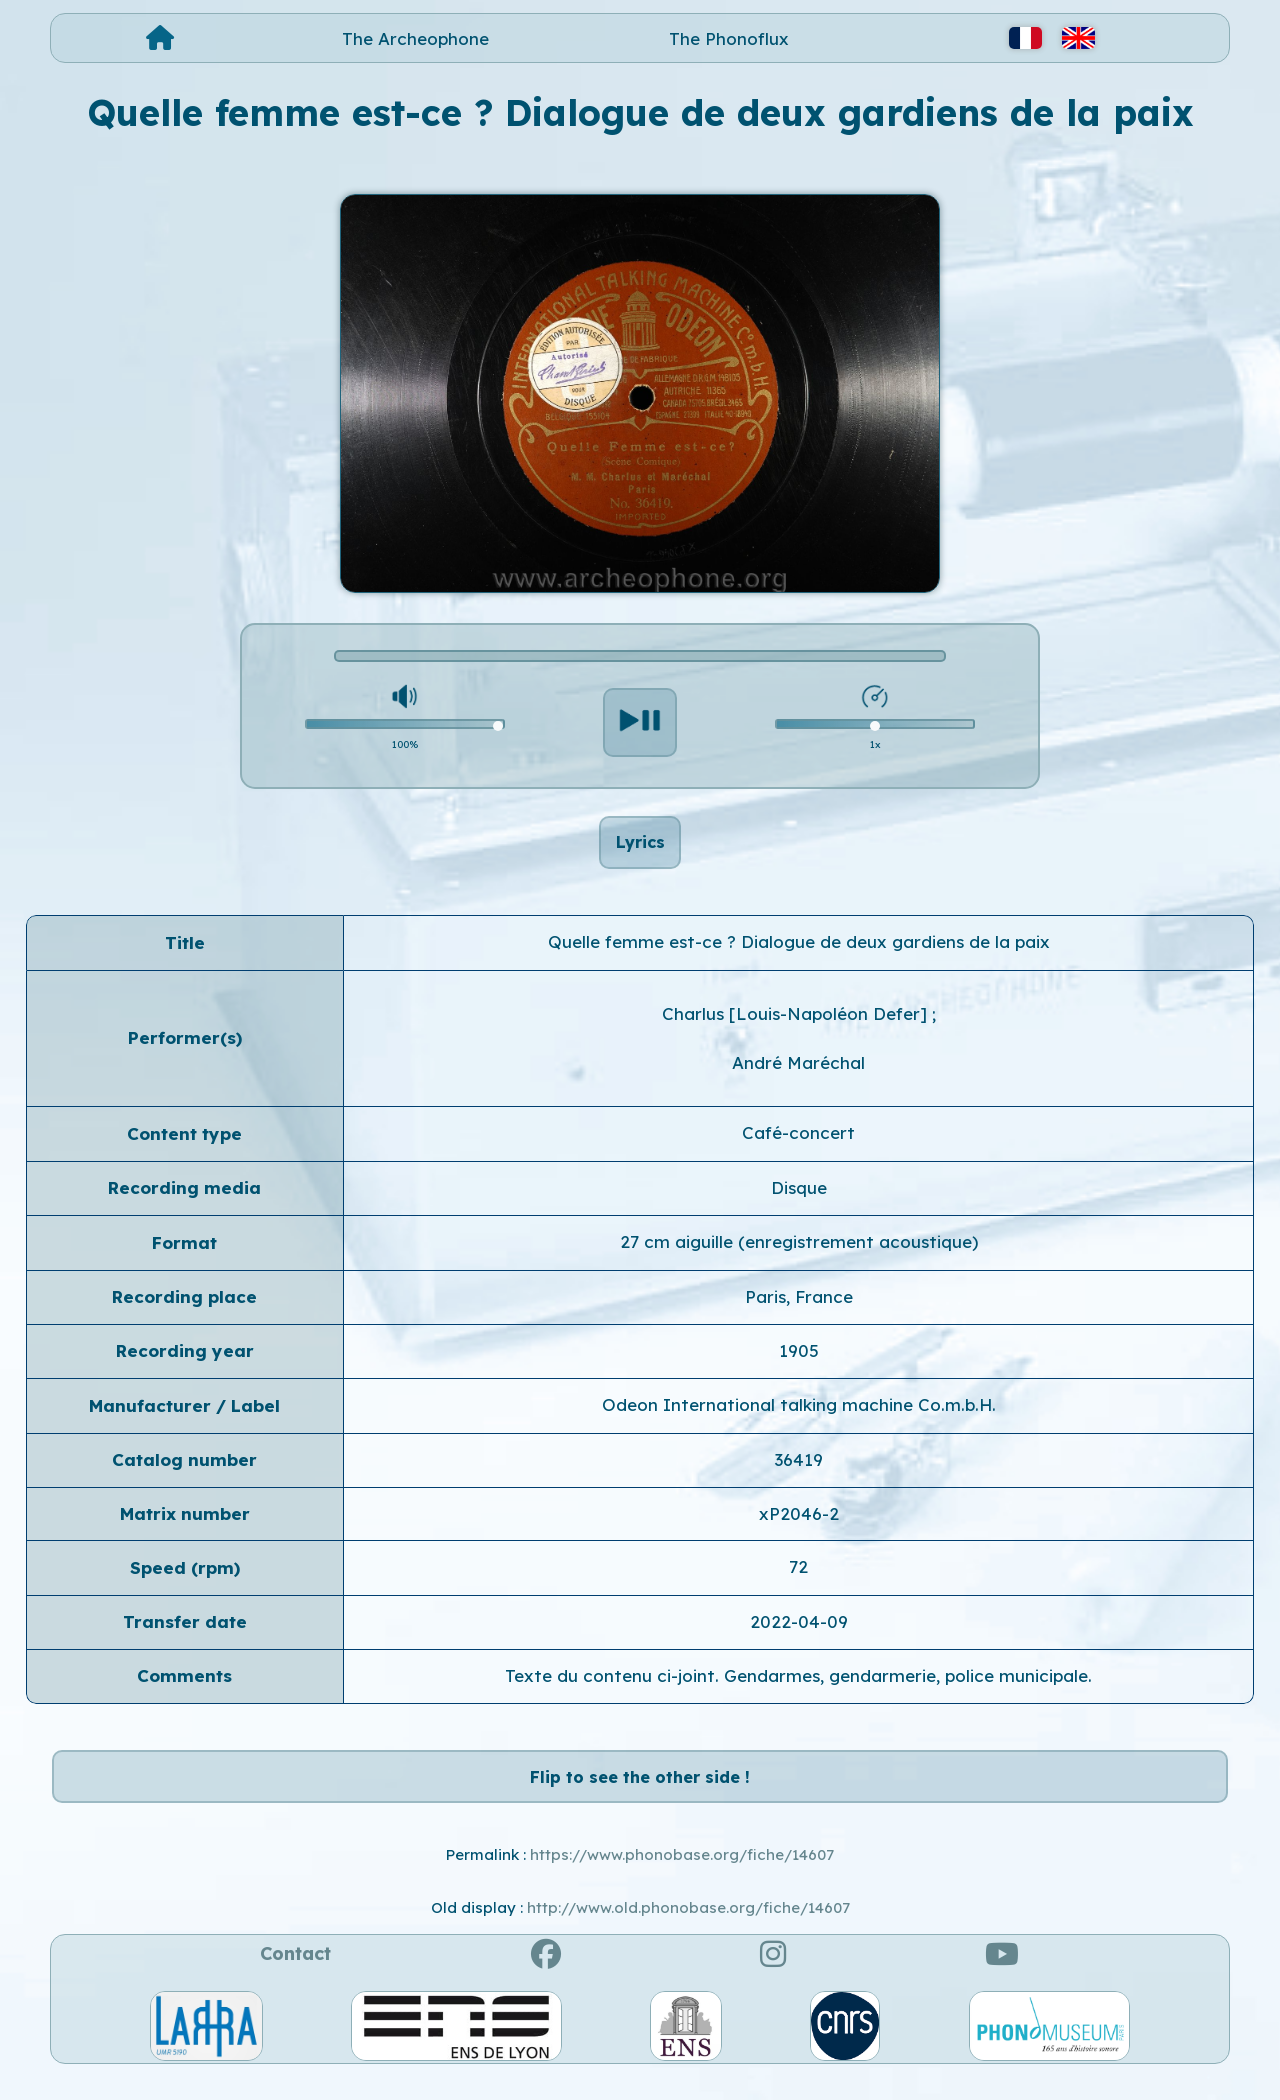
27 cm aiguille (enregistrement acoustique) (799, 1252)
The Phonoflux (729, 38)
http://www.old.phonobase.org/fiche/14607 (688, 1929)
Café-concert (798, 1144)
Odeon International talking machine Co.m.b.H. (799, 1415)
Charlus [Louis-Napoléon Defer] (797, 1024)
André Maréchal (798, 1073)
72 (798, 1578)
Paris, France (799, 1307)
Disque (799, 1198)
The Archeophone (415, 38)
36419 (799, 1470)
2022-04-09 (799, 1632)
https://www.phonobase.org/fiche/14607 (682, 1877)
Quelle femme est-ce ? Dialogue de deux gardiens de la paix (799, 952)
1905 (799, 1361)
